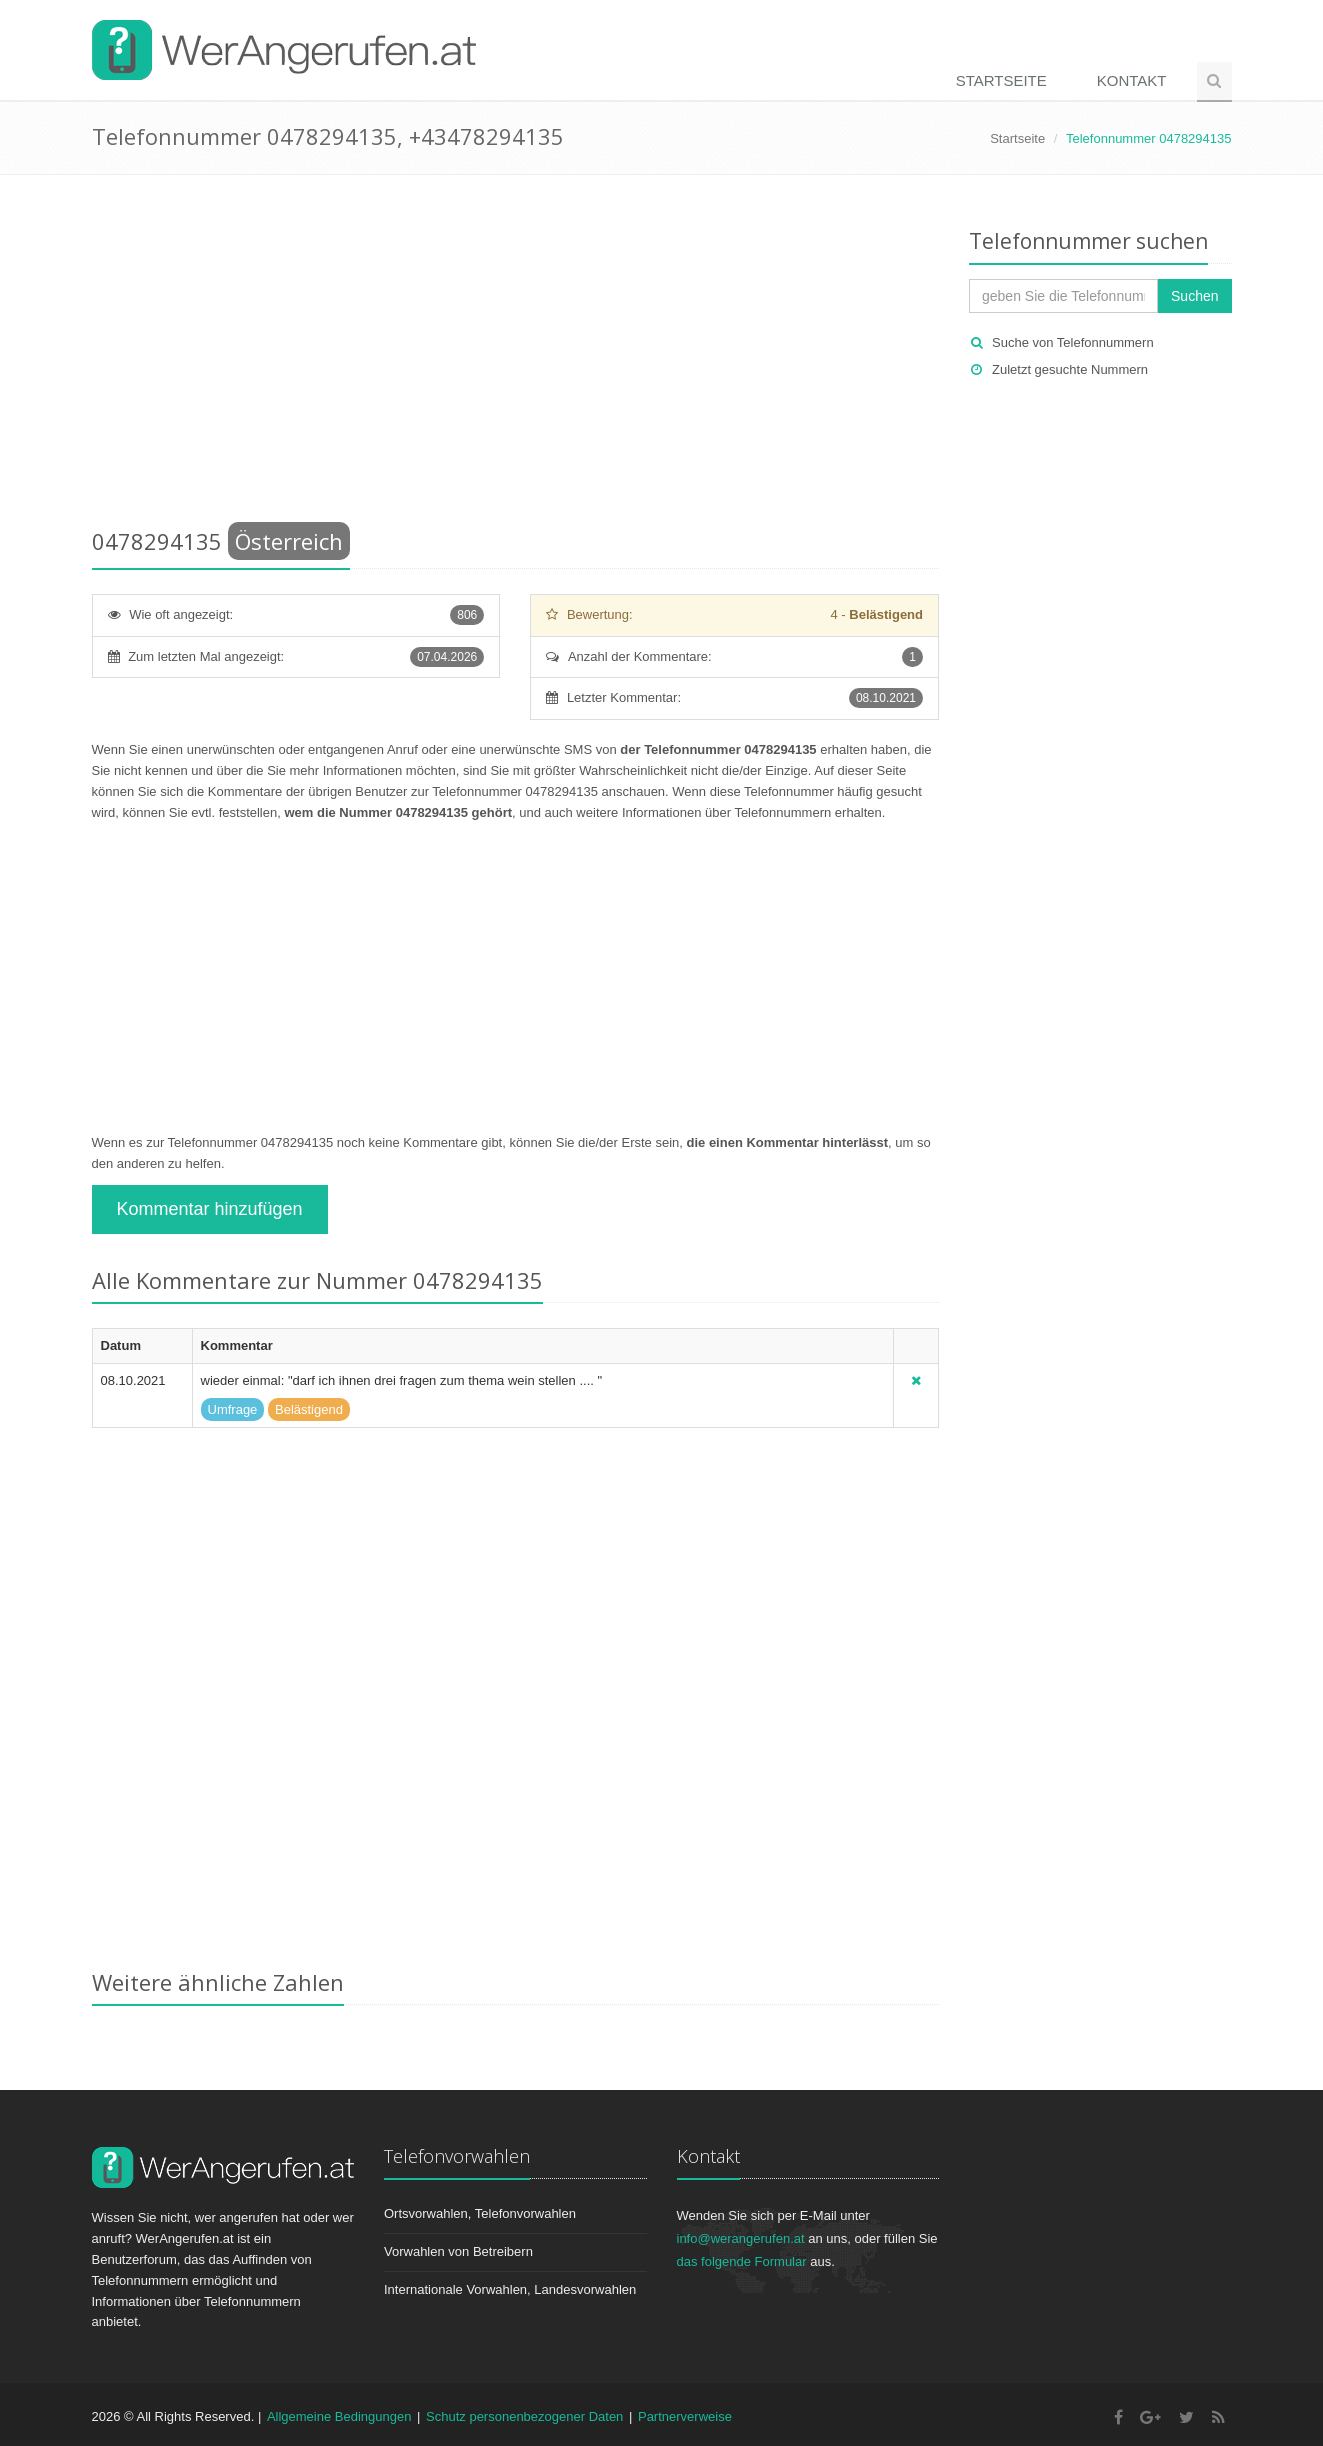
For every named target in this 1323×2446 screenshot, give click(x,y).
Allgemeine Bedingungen (339, 2416)
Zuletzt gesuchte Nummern (1070, 369)
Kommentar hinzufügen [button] (210, 1209)
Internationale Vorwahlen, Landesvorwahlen (510, 2289)
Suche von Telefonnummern (1073, 342)
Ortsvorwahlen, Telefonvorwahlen (480, 2213)
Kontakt (1132, 80)
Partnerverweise (685, 2416)
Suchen (1194, 296)
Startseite (1001, 80)
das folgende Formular (742, 2261)
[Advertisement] (516, 355)
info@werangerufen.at (741, 2238)
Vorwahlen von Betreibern (458, 2251)
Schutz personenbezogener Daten (524, 2416)
